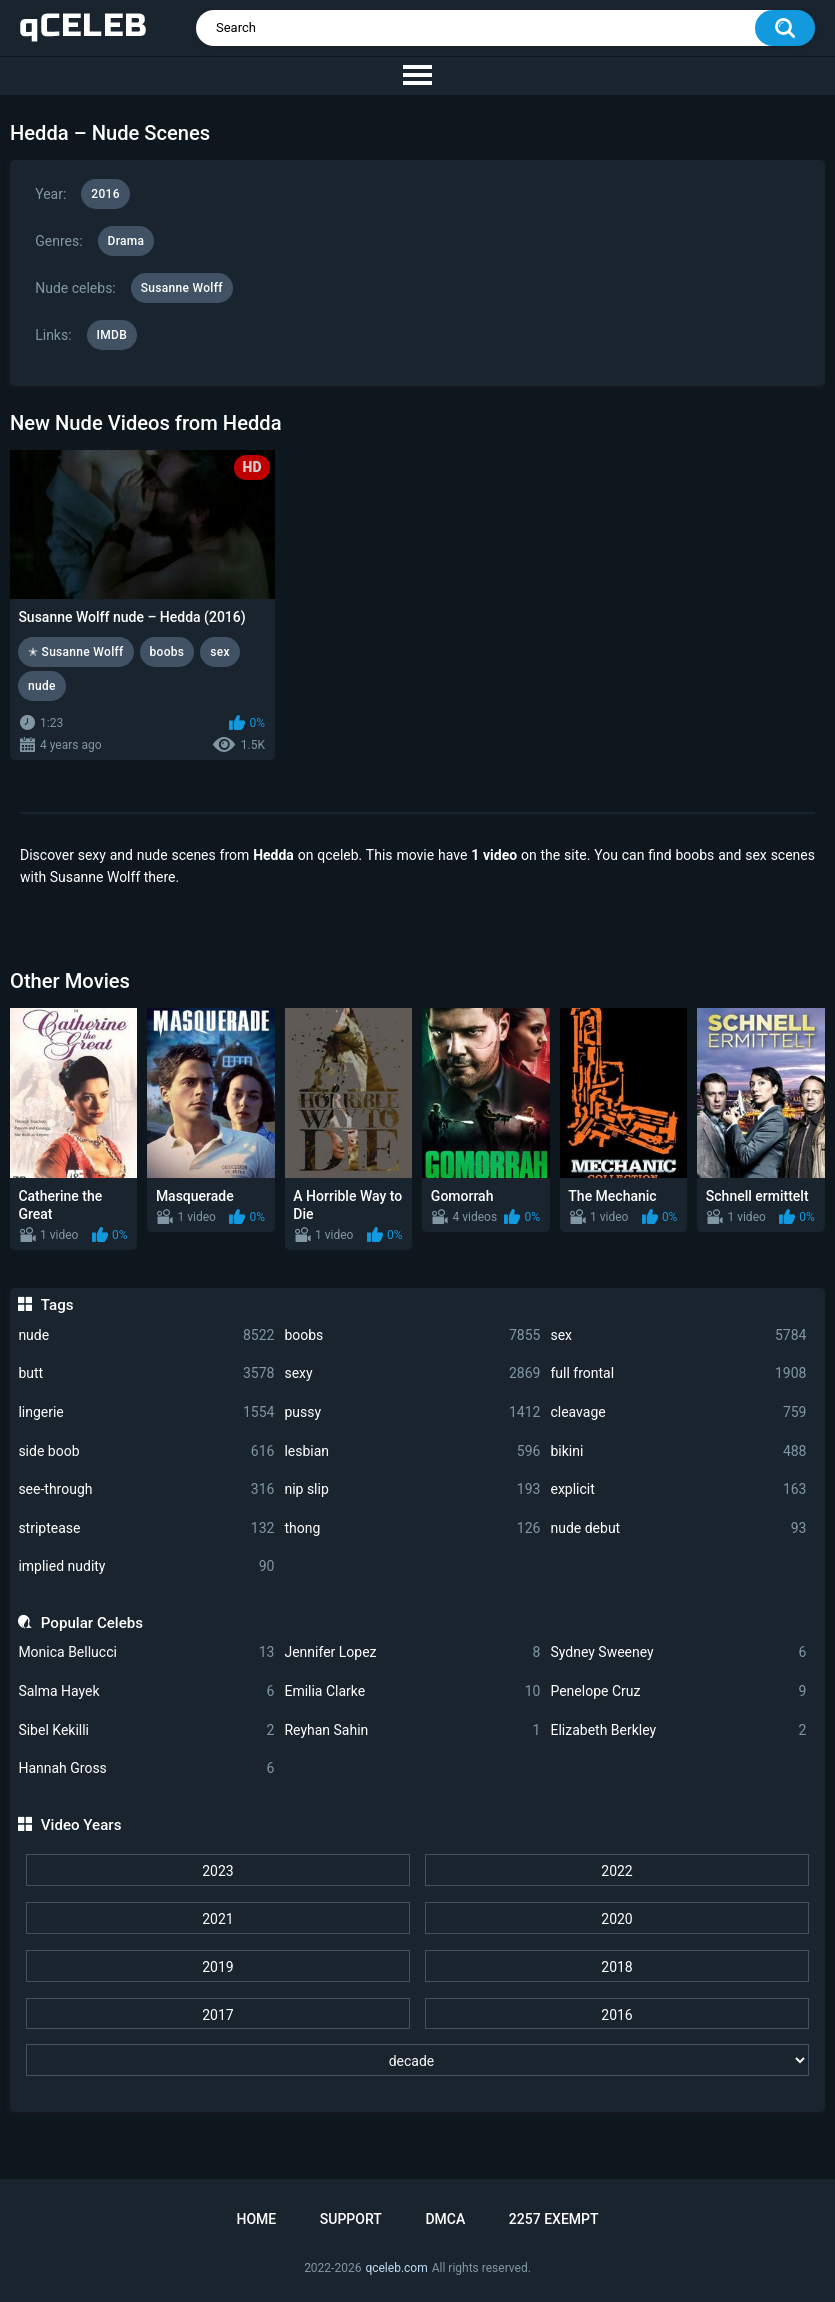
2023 (217, 1871)
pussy (412, 1412)
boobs (412, 1335)
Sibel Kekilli (146, 1730)
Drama (126, 241)
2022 (616, 1871)
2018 (616, 1967)
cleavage (678, 1412)
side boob (146, 1451)
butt (146, 1373)
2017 (217, 2015)
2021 (217, 1919)
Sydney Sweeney (678, 1652)
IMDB (112, 335)
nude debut (678, 1528)
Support (351, 2219)
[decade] (417, 2060)
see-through (146, 1489)
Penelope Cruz (678, 1691)
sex (678, 1335)
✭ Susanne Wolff (76, 652)
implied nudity (146, 1566)
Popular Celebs (92, 1623)
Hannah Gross (146, 1768)
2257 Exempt (554, 2219)
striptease (146, 1528)
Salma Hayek (146, 1691)
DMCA (445, 2219)
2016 (616, 2015)
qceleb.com (396, 2268)
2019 (217, 1967)
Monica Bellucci (146, 1652)
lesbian (412, 1451)
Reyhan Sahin (412, 1730)
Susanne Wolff (182, 288)
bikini (678, 1451)
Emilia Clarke (412, 1691)
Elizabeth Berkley (678, 1730)
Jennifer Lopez (412, 1652)
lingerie (146, 1412)
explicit (678, 1489)
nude (146, 1335)
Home (256, 2219)
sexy (412, 1373)
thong (412, 1528)
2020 (616, 1919)
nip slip (412, 1489)
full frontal (678, 1373)
